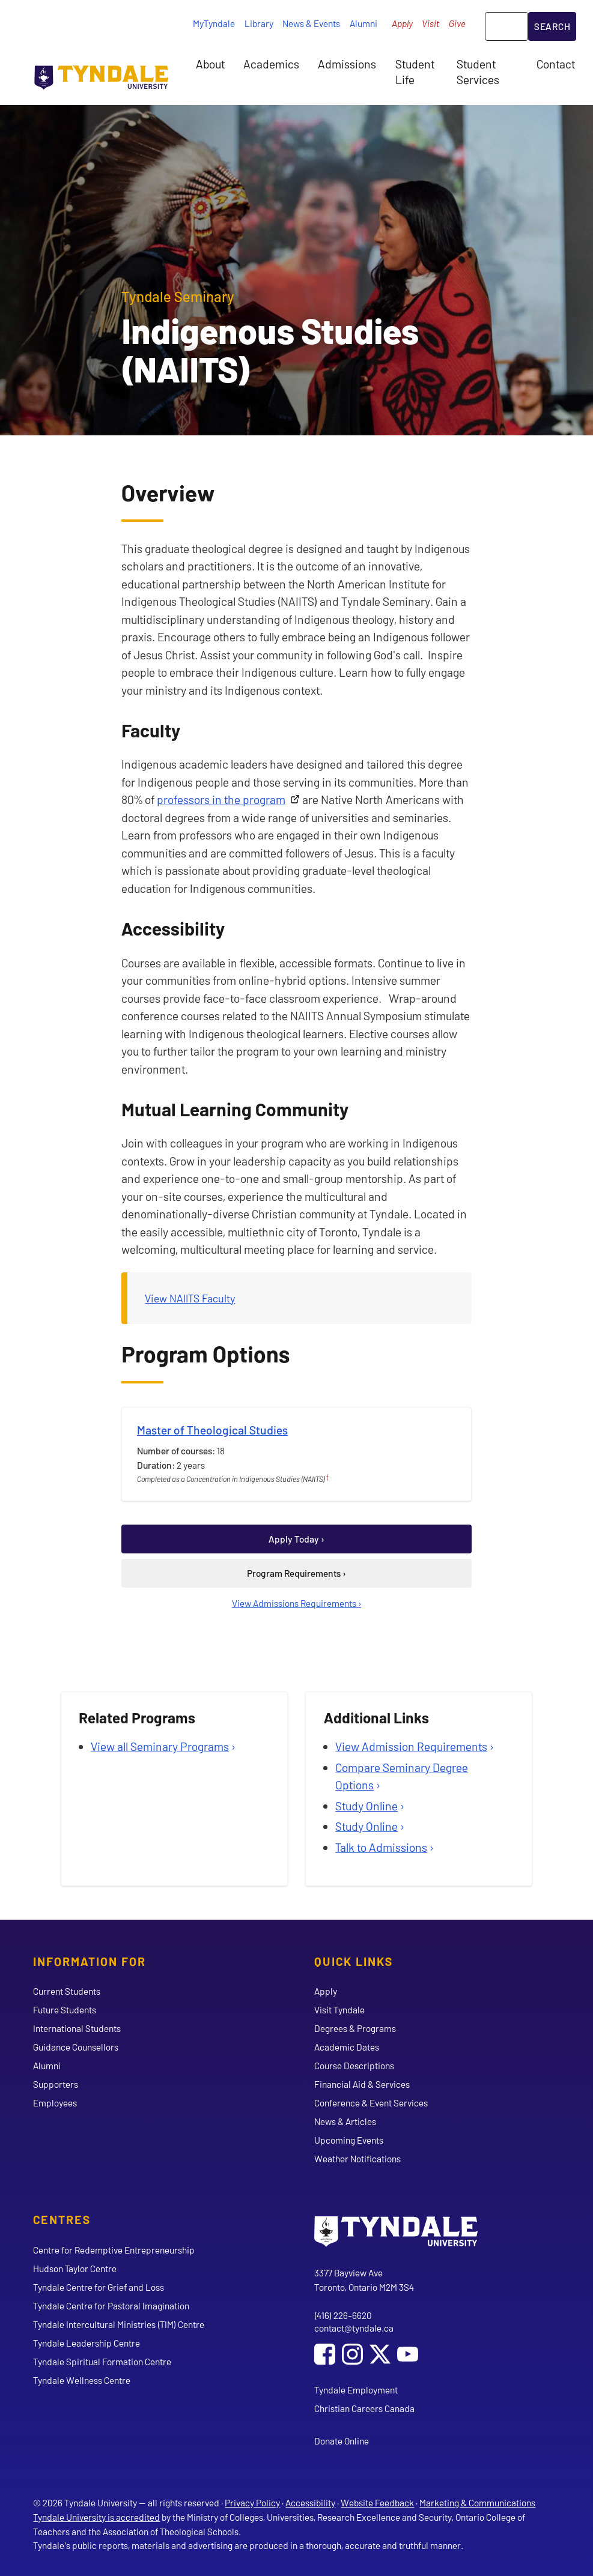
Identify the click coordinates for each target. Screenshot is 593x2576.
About (210, 63)
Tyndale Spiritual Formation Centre (102, 2361)
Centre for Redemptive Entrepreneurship (114, 2249)
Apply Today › (296, 1538)
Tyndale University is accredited (96, 2517)
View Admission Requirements (411, 1746)
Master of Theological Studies (212, 1430)
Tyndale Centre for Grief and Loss (98, 2287)
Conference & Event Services (371, 2102)
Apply (402, 23)
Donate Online (341, 2440)
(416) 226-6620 (343, 2315)
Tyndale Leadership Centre (86, 2342)
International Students (77, 2028)
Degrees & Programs (355, 2028)
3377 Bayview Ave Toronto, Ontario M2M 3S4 (364, 2280)
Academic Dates (346, 2046)
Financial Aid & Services (362, 2084)
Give (457, 23)
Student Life (414, 71)
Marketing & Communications (477, 2502)
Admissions (347, 63)
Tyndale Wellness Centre (81, 2380)
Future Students (64, 2009)
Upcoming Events (348, 2139)
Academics (271, 63)
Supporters (55, 2084)
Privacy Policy (252, 2502)
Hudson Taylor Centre (75, 2268)
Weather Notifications (357, 2158)
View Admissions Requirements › (296, 1603)
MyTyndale (214, 23)
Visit (430, 23)
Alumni (363, 23)
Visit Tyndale (339, 2009)
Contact (556, 63)
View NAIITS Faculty (190, 1298)
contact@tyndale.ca (354, 2327)
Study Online (366, 1805)
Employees (55, 2102)
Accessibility (310, 2502)
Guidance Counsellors (75, 2046)
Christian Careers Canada (364, 2408)
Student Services (478, 71)
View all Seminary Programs (160, 1746)
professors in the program (221, 799)
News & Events (311, 23)
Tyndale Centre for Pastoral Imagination (111, 2305)
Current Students (66, 1991)
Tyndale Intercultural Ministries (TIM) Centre (118, 2324)
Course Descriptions (354, 2065)
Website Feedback (377, 2502)
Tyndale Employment (356, 2389)
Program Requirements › (296, 1573)
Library (259, 23)
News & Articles (345, 2121)
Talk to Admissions (381, 1847)
